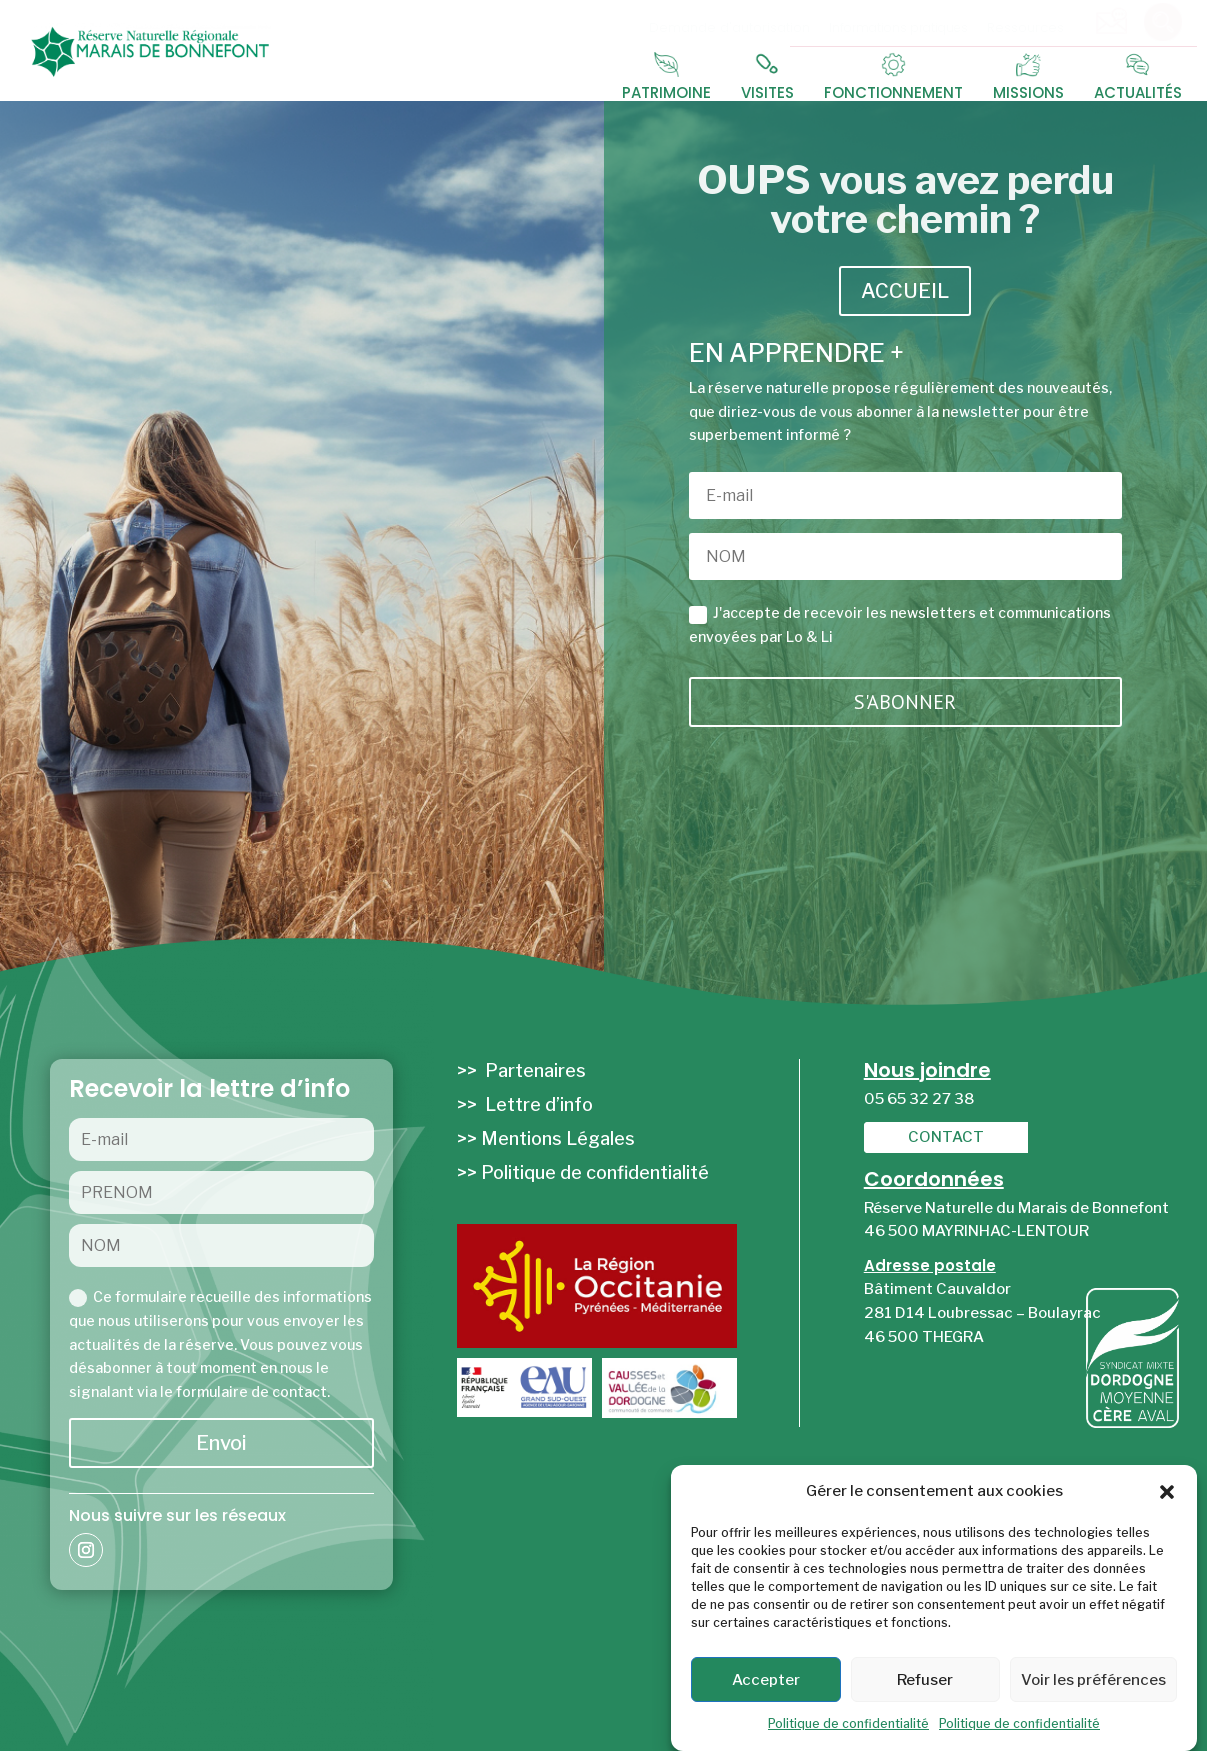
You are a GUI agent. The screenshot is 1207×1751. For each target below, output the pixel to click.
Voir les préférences (1093, 1680)
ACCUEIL (905, 291)
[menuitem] (737, 22)
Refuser (925, 1680)
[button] (1167, 1492)
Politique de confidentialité (848, 1723)
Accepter (766, 1680)
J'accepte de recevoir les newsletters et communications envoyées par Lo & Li (900, 624)
